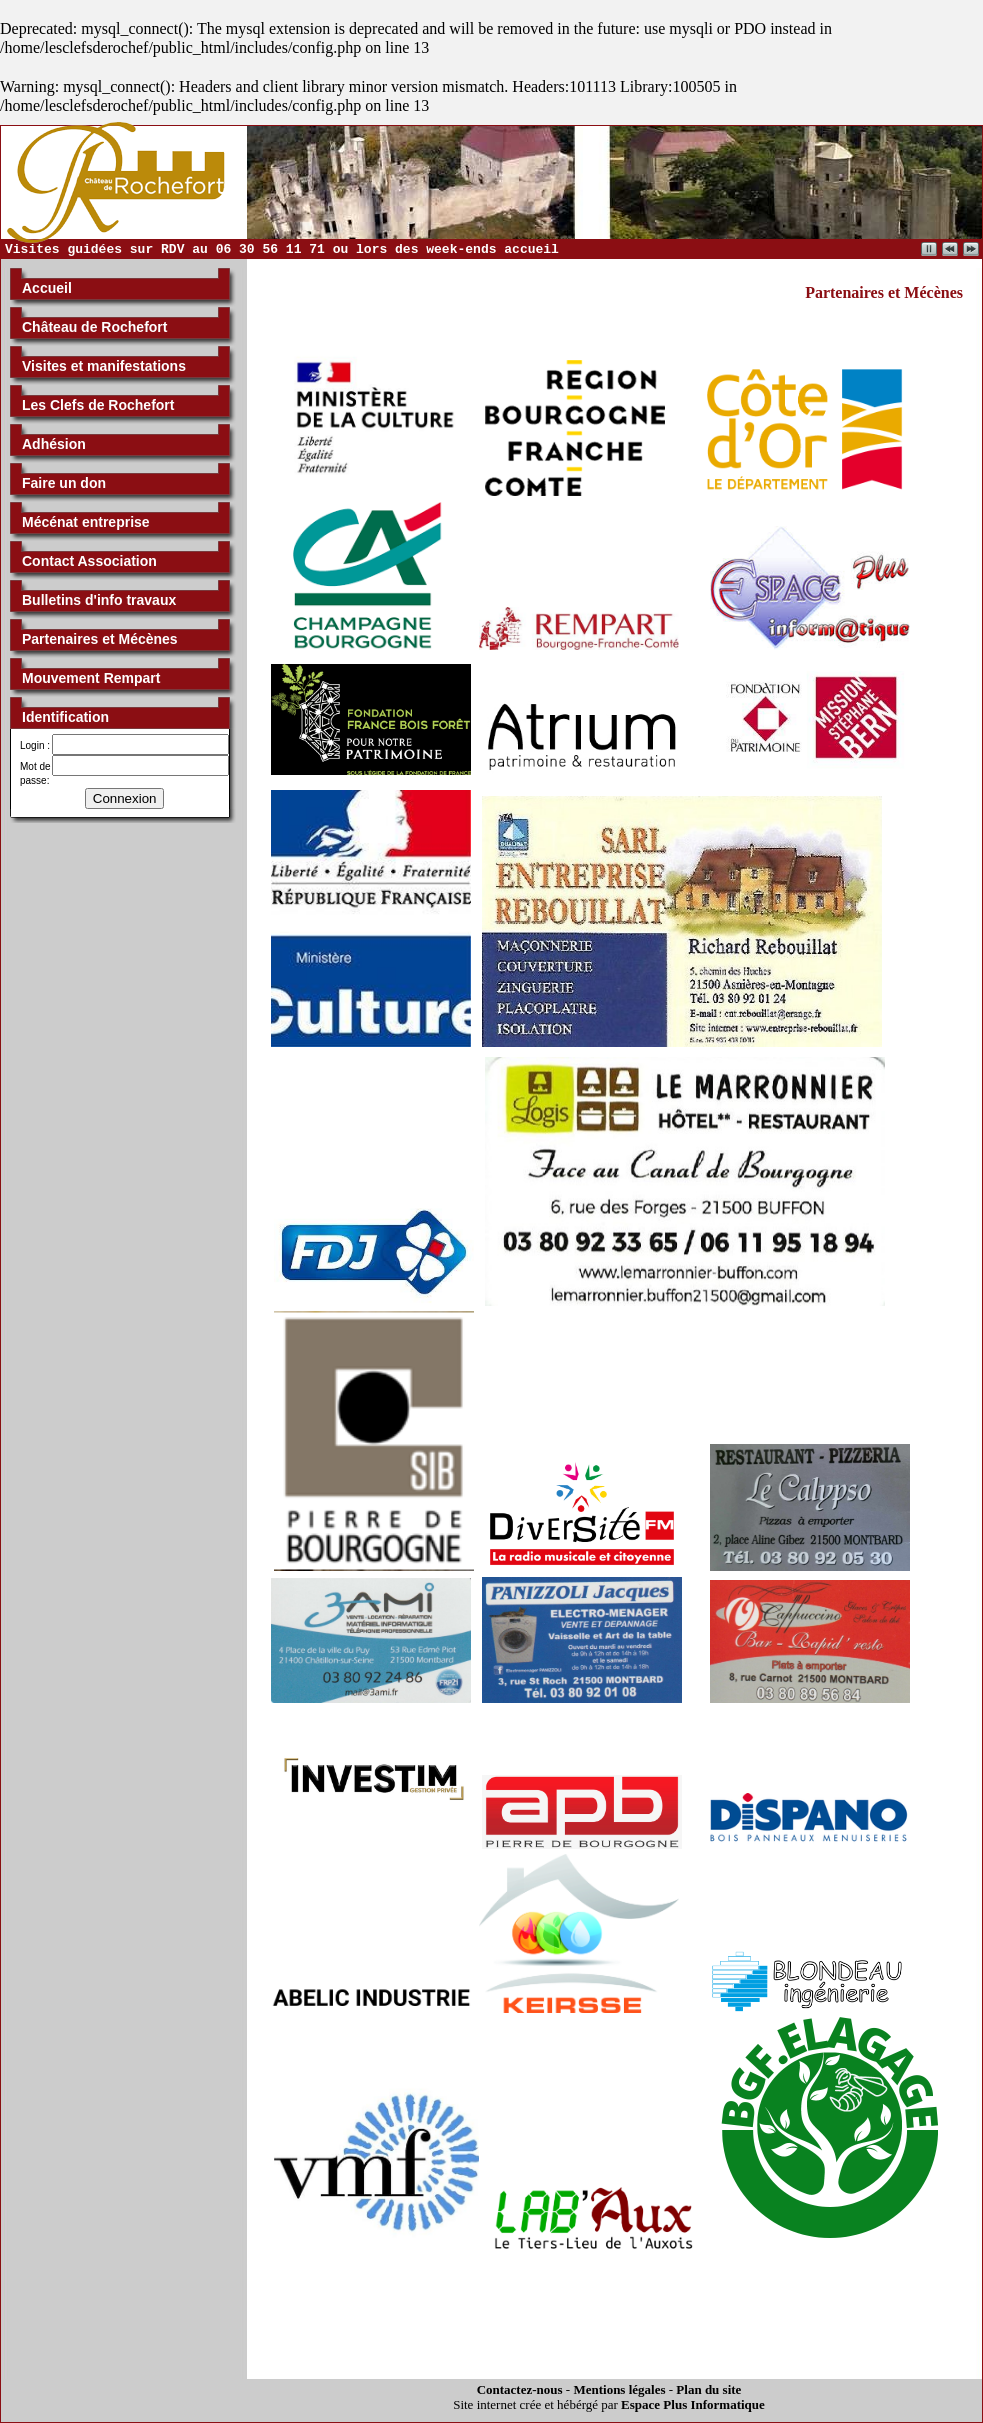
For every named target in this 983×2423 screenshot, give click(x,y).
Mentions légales (619, 2389)
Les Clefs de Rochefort (98, 405)
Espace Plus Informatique (693, 2404)
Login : (35, 745)
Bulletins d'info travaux (99, 600)
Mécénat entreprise (86, 522)
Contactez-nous (520, 2389)
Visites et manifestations (104, 366)
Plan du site (708, 2389)
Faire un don (64, 483)
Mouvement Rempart (91, 678)
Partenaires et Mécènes (100, 639)
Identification (65, 717)
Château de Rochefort (94, 327)
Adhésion (54, 444)
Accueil (47, 288)
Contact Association (89, 561)
